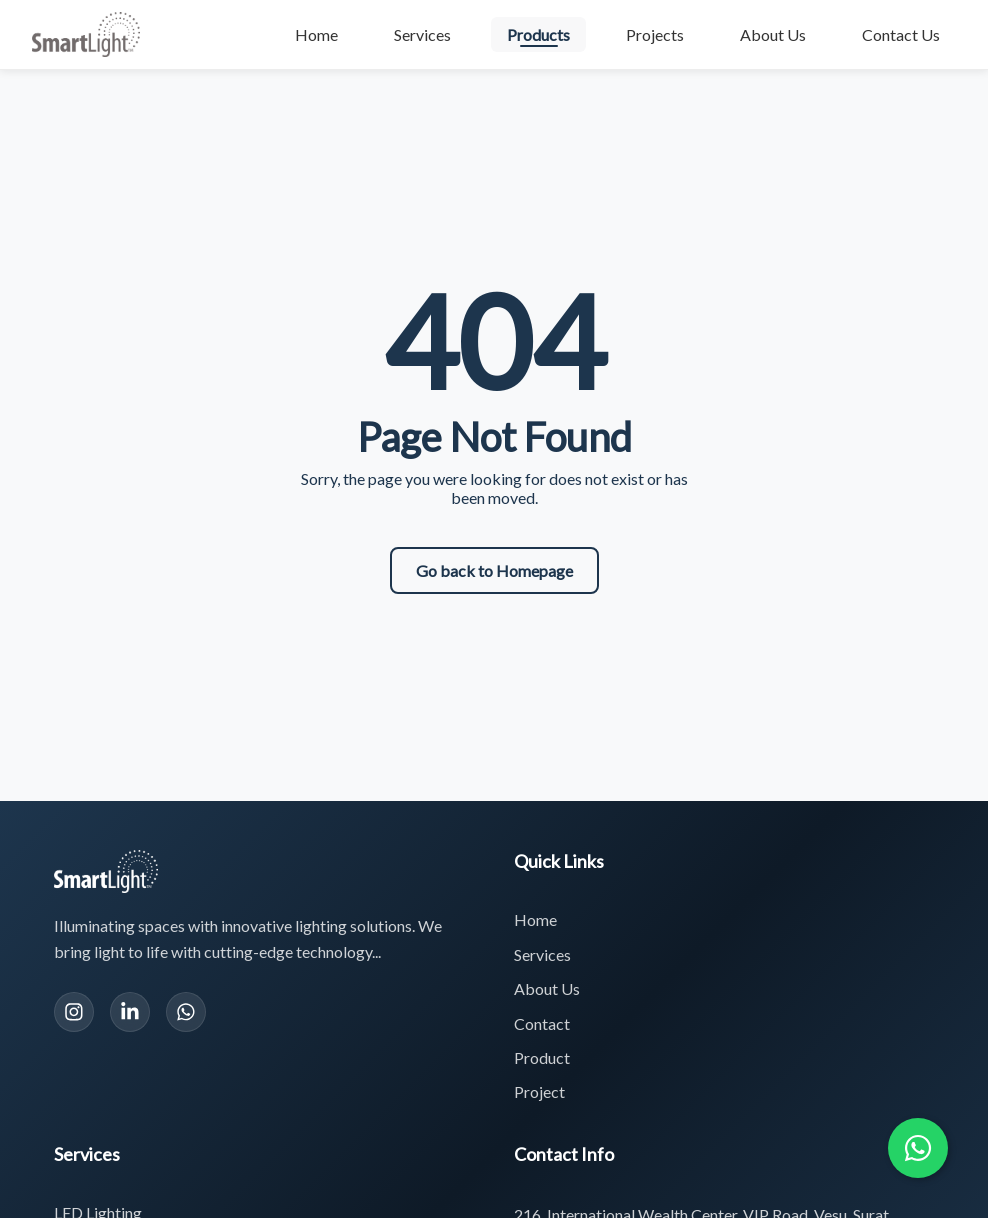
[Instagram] (74, 1012)
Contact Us (901, 34)
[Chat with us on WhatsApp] (918, 1148)
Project (539, 1091)
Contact (542, 1023)
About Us (773, 34)
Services (422, 34)
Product (542, 1057)
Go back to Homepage (494, 570)
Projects (655, 34)
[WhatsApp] (186, 1012)
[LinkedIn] (130, 1012)
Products (538, 34)
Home (316, 34)
